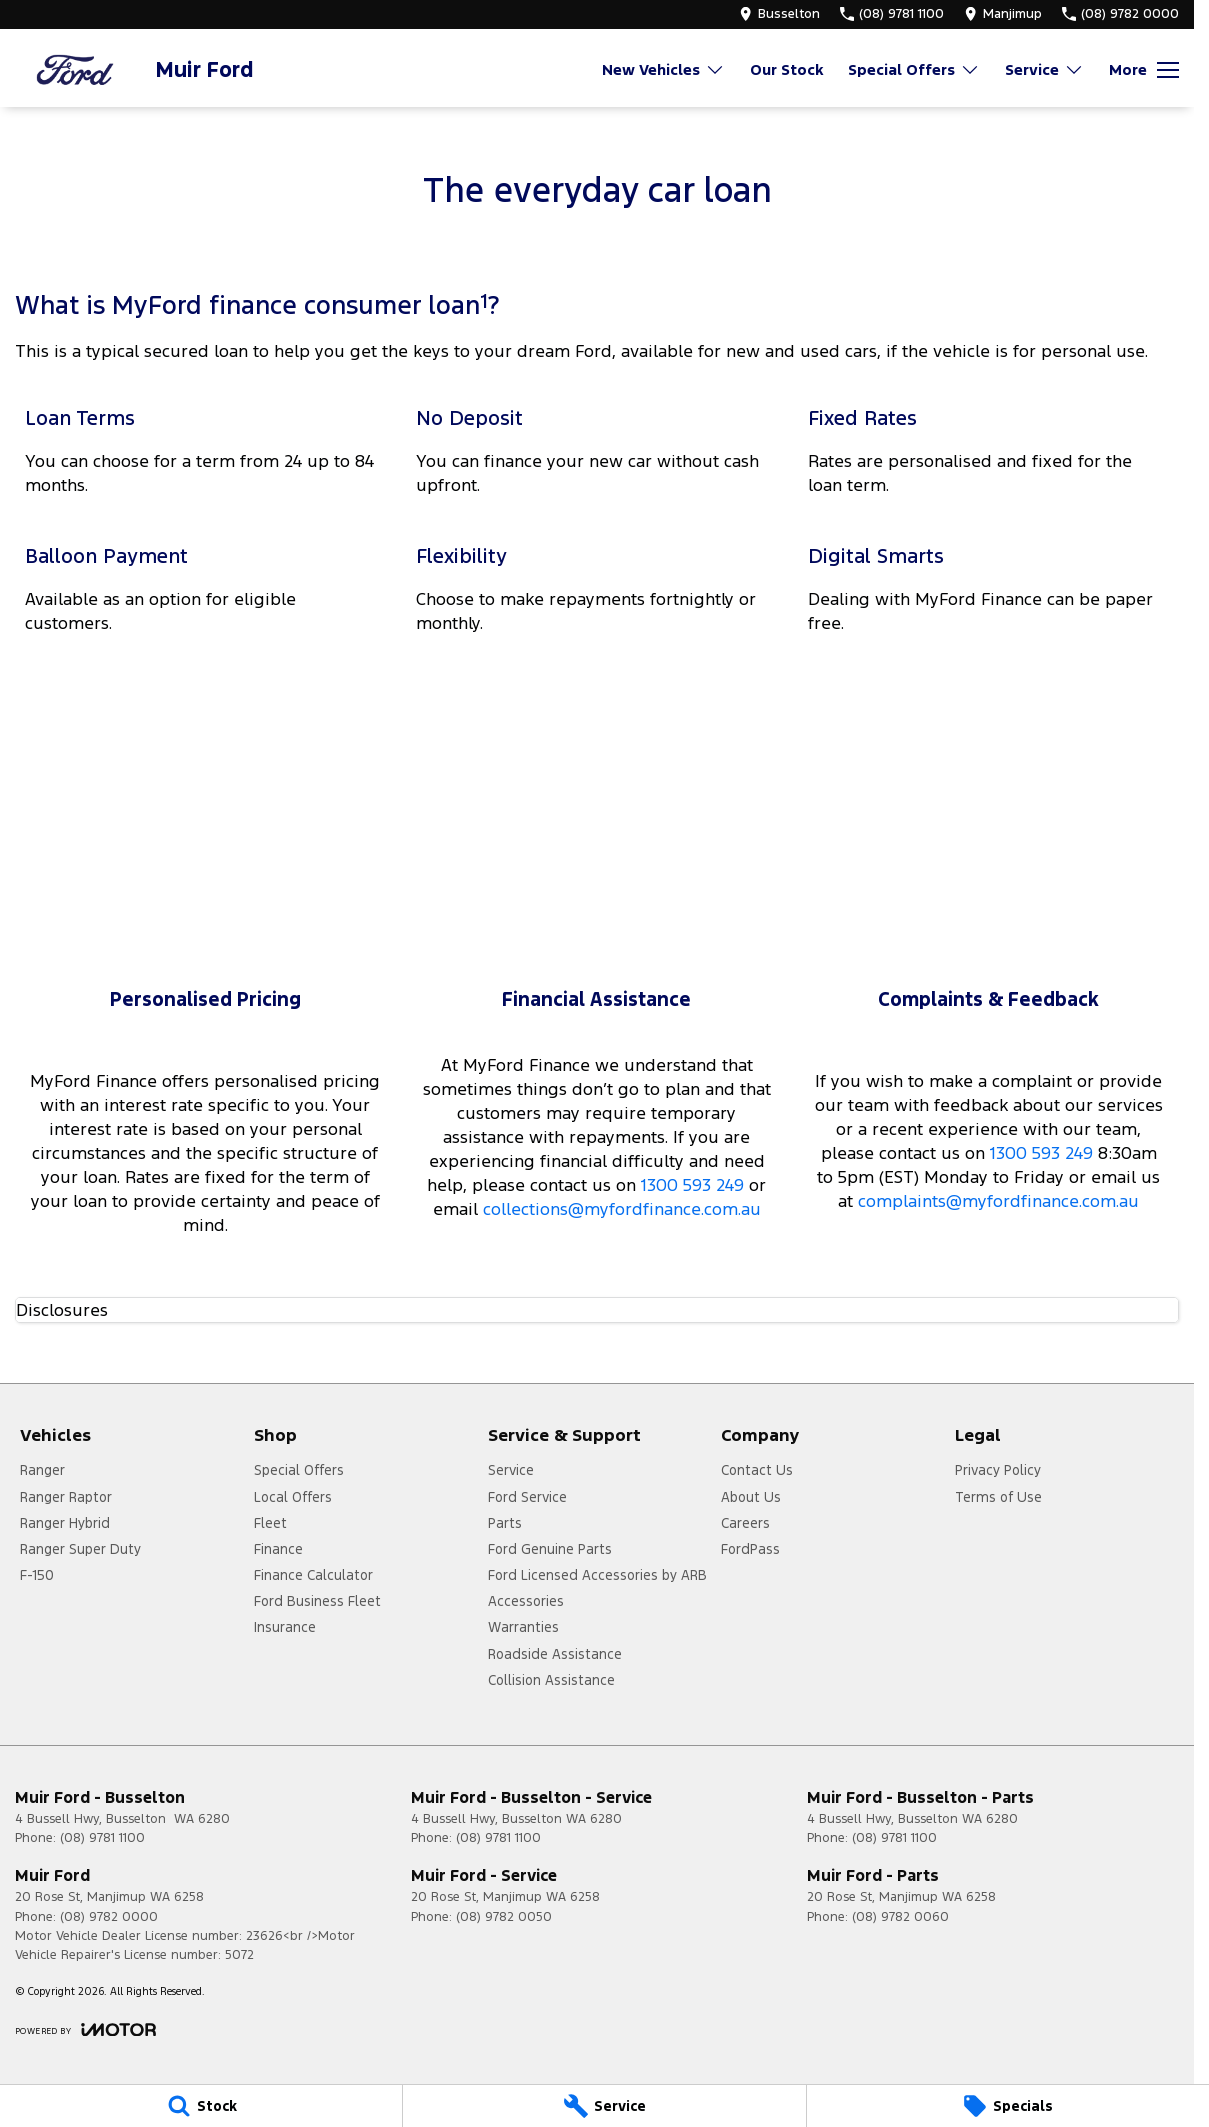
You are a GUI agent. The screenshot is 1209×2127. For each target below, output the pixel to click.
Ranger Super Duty (80, 1549)
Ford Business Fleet (317, 1601)
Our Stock (786, 69)
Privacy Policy (998, 1470)
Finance (278, 1549)
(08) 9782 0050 (504, 1917)
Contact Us (757, 1470)
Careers (745, 1523)
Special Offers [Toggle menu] (914, 69)
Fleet (270, 1523)
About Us (751, 1497)
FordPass (750, 1549)
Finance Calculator (313, 1575)
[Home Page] (75, 69)
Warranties (523, 1627)
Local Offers (293, 1497)
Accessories (526, 1601)
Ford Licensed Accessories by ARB (597, 1575)
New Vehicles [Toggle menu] (663, 69)
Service (511, 1470)
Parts (505, 1523)
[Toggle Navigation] (1144, 70)
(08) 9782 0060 (900, 1917)
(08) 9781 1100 (102, 1838)
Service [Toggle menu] (1044, 69)
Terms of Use (998, 1497)
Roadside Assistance (555, 1654)
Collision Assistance (551, 1680)
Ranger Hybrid (65, 1523)
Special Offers (299, 1470)
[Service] (604, 2106)
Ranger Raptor (66, 1497)
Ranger (42, 1470)
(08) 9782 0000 (109, 1917)
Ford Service (527, 1497)
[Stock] (201, 2106)
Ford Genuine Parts (550, 1549)
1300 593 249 (692, 1185)
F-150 (37, 1575)
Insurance (285, 1627)
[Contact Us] (779, 14)
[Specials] (1008, 2106)
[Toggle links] (85, 2029)
